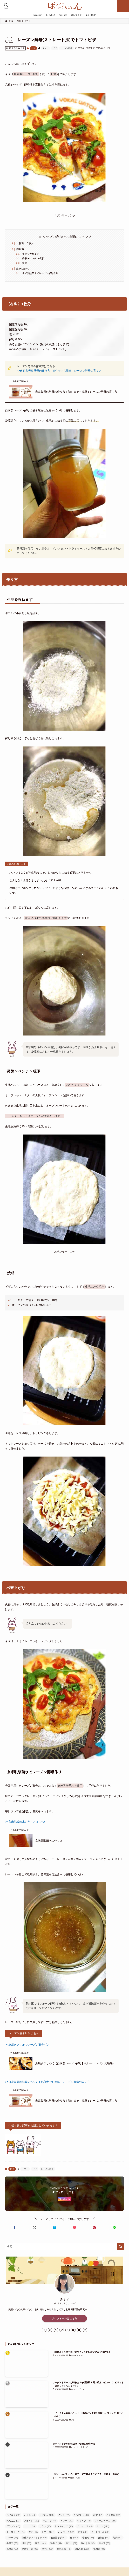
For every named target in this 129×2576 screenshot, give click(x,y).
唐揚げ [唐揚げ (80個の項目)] (103, 2537)
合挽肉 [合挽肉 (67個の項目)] (88, 2537)
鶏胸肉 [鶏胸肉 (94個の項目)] (99, 2549)
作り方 (20, 249)
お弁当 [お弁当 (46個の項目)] (30, 2515)
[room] (67, 2330)
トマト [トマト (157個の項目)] (48, 2532)
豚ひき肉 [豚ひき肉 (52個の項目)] (88, 2543)
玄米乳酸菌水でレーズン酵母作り (40, 273)
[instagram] (56, 2330)
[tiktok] (61, 2330)
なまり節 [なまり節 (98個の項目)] (113, 2515)
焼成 (24, 263)
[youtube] (79, 2330)
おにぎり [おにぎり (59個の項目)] (13, 2515)
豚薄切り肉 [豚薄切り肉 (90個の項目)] (30, 2549)
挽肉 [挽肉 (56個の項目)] (26, 2543)
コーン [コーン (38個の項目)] (30, 2526)
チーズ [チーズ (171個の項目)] (103, 2526)
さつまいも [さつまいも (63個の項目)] (81, 2515)
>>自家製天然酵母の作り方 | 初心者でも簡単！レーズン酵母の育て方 (59, 370)
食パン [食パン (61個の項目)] (47, 2549)
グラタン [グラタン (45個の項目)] (13, 2526)
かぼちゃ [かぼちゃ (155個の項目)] (46, 2515)
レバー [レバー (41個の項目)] (12, 2537)
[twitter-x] (50, 2330)
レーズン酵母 (66, 48)
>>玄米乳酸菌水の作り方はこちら (26, 1821)
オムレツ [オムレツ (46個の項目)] (50, 2520)
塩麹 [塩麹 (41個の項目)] (117, 2537)
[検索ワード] (64, 2246)
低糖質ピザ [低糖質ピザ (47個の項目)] (58, 2537)
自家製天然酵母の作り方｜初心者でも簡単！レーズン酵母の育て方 (76, 391)
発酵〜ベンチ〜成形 (33, 258)
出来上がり (23, 268)
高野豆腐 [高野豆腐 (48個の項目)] (64, 2549)
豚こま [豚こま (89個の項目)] (71, 2543)
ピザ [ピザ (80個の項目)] (82, 2532)
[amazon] (85, 2330)
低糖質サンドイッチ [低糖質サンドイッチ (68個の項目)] (34, 2537)
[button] (14, 2228)
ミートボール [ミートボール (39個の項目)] (100, 2532)
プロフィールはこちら (64, 2318)
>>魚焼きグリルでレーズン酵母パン (27, 2044)
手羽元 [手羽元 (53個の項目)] (12, 2543)
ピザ (33, 48)
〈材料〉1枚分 (25, 243)
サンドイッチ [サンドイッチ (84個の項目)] (64, 2526)
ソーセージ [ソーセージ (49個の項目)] (85, 2526)
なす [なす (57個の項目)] (98, 2515)
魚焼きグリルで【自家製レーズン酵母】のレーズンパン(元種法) (74, 2063)
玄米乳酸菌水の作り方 (49, 1840)
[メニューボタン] (123, 6)
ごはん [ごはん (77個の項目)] (64, 2515)
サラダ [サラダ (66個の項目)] (45, 2526)
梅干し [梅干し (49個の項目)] (40, 2543)
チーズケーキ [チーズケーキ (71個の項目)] (15, 2532)
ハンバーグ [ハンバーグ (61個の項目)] (66, 2532)
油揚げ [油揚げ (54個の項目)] (56, 2543)
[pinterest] (73, 2330)
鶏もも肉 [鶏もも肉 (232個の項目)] (81, 2549)
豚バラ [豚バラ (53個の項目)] (104, 2543)
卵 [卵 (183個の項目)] (74, 2537)
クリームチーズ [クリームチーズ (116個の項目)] (105, 2520)
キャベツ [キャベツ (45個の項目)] (84, 2520)
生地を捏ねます (30, 253)
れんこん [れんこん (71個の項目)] (13, 2520)
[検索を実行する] (120, 2246)
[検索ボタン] (6, 6)
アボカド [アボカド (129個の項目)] (31, 2520)
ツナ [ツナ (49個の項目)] (33, 2532)
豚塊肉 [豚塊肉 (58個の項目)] (12, 2549)
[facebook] (44, 2330)
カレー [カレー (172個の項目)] (66, 2520)
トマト (45, 48)
